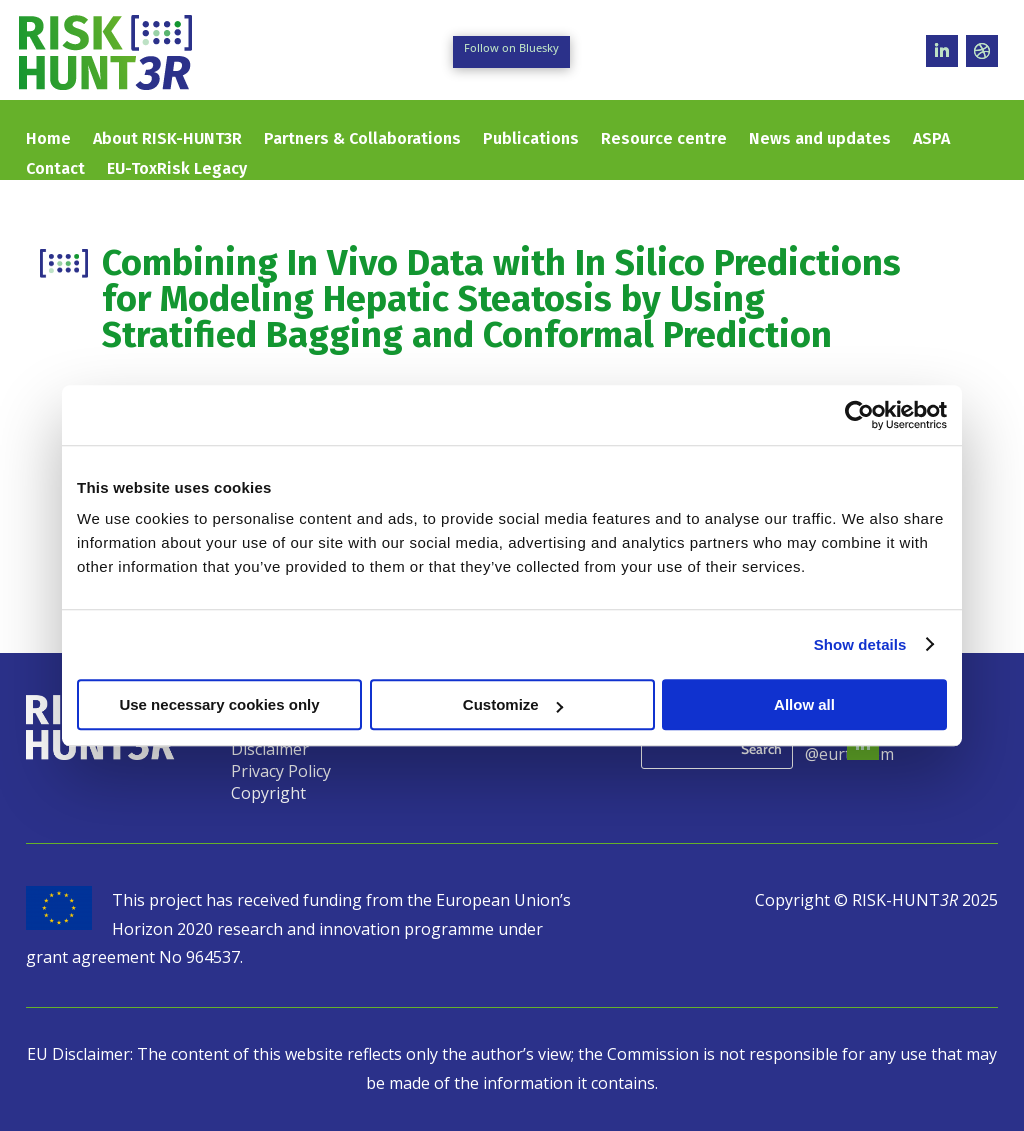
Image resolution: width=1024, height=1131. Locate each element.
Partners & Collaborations (362, 140)
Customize (513, 704)
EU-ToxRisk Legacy (177, 170)
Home (48, 140)
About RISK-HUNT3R (167, 140)
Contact (55, 170)
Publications (531, 140)
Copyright (268, 795)
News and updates (820, 140)
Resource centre (664, 140)
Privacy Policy (281, 773)
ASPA (931, 140)
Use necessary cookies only (219, 704)
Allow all (804, 704)
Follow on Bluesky (511, 47)
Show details (860, 644)
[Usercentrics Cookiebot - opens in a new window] (859, 415)
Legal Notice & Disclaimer (285, 744)
